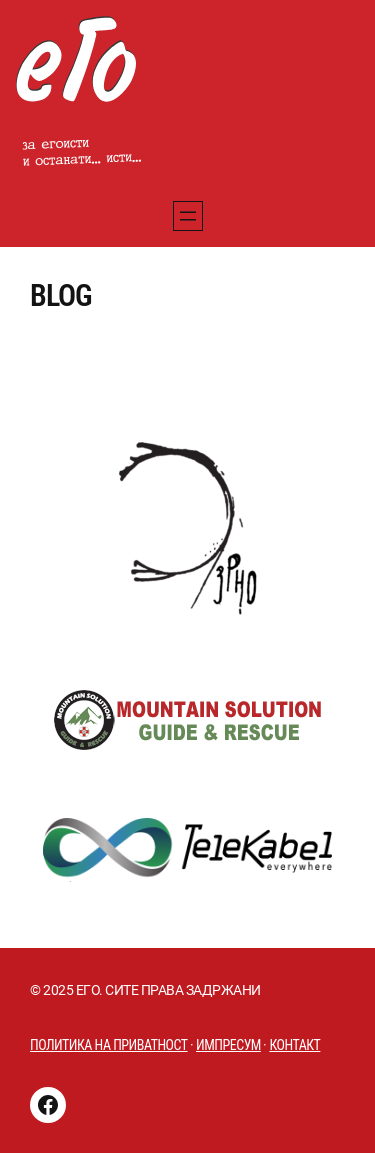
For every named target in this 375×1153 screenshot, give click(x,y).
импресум (228, 1045)
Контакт (294, 1045)
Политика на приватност (109, 1045)
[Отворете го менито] (188, 216)
